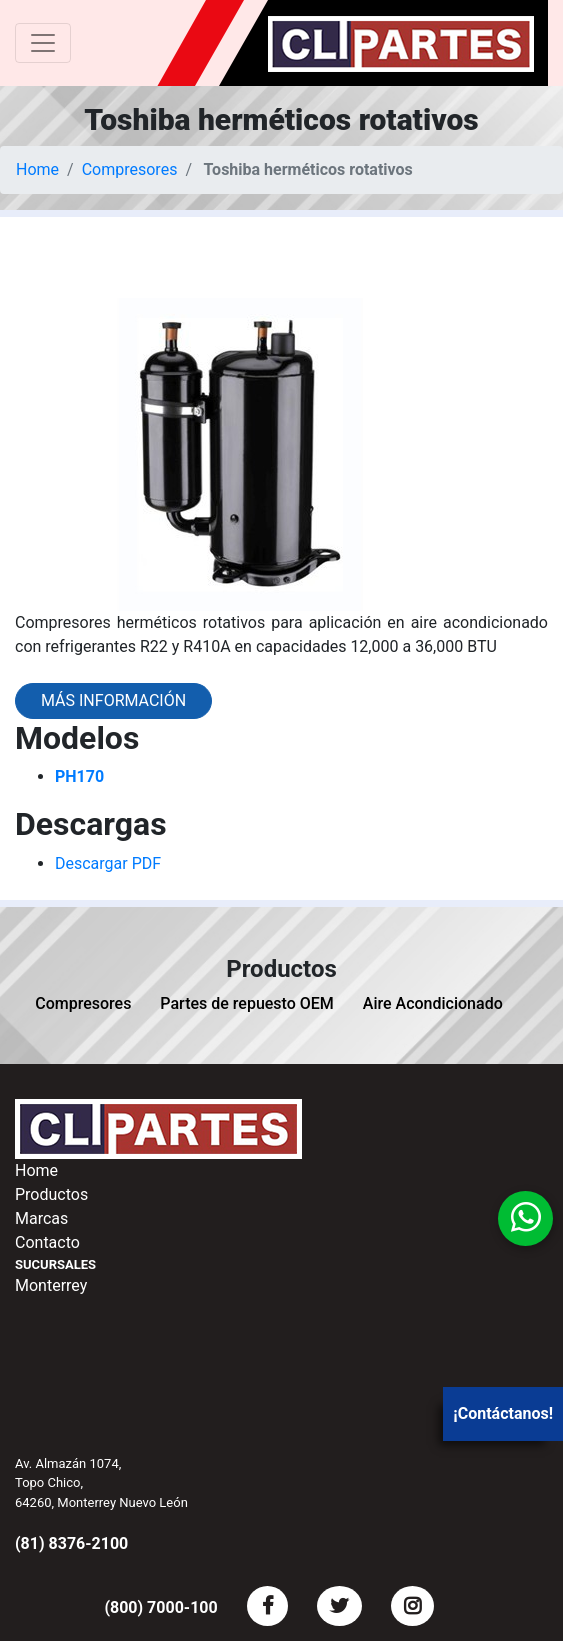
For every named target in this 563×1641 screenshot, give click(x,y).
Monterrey (51, 1285)
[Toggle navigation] (43, 43)
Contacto (47, 1242)
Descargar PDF (108, 863)
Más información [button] (113, 700)
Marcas (41, 1218)
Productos (51, 1194)
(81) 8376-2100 (71, 1543)
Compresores (130, 169)
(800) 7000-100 (160, 1607)
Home (37, 169)
